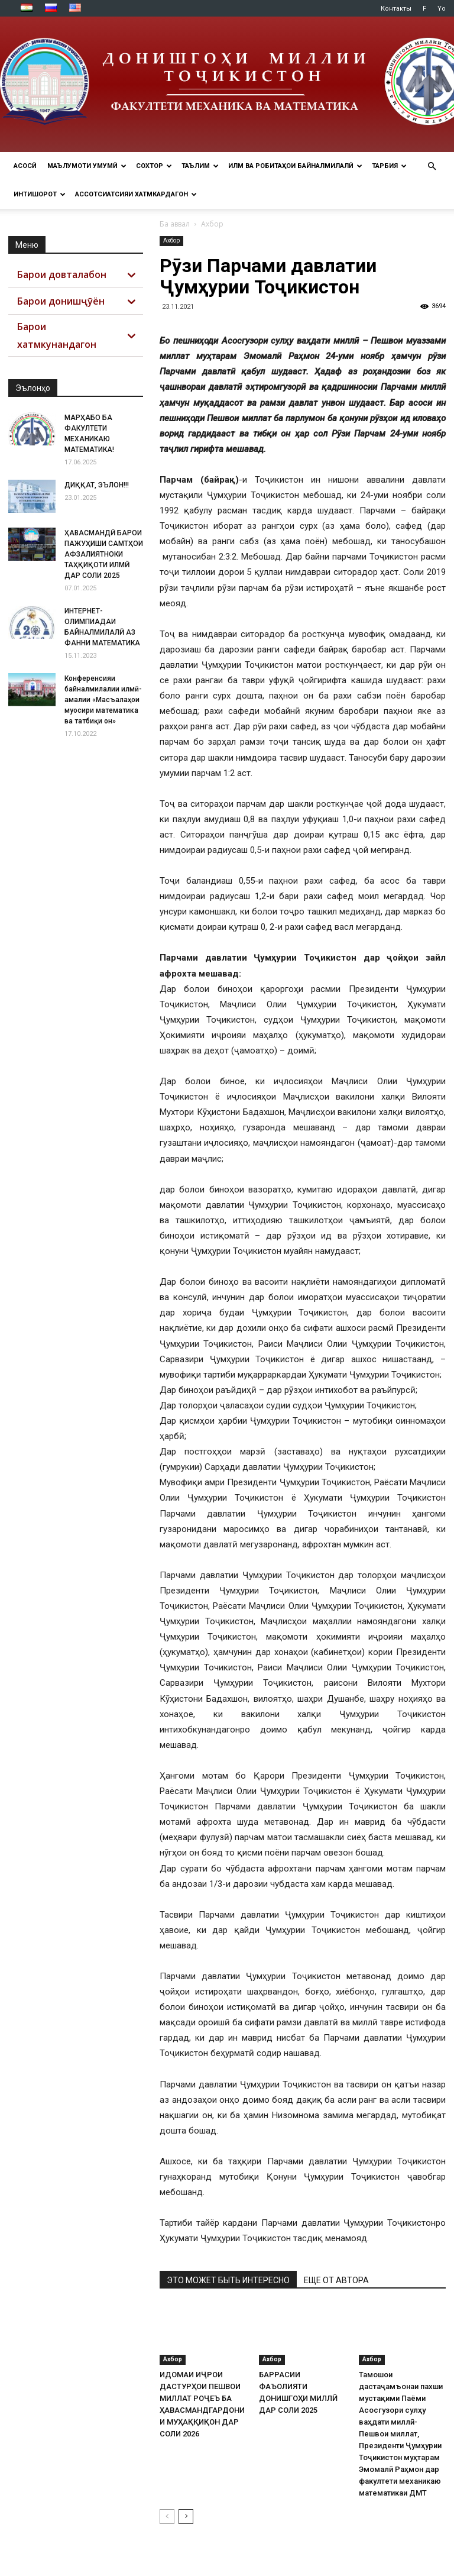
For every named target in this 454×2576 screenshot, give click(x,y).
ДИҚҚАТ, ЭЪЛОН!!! (96, 485)
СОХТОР (154, 166)
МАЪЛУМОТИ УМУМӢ (87, 166)
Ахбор (171, 240)
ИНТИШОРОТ (40, 194)
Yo (441, 8)
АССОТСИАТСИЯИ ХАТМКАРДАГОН (136, 194)
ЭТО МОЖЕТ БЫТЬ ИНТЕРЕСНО (228, 2280)
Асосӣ (25, 166)
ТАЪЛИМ (200, 166)
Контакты (396, 8)
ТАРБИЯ (389, 166)
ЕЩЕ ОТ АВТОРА (336, 2280)
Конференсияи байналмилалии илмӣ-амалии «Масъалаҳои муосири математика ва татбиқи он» (103, 699)
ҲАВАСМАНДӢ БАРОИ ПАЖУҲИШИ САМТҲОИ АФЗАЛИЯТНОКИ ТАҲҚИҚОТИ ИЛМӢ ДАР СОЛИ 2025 (103, 554)
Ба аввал (175, 224)
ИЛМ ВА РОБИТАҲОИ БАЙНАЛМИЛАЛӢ (295, 166)
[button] (431, 166)
